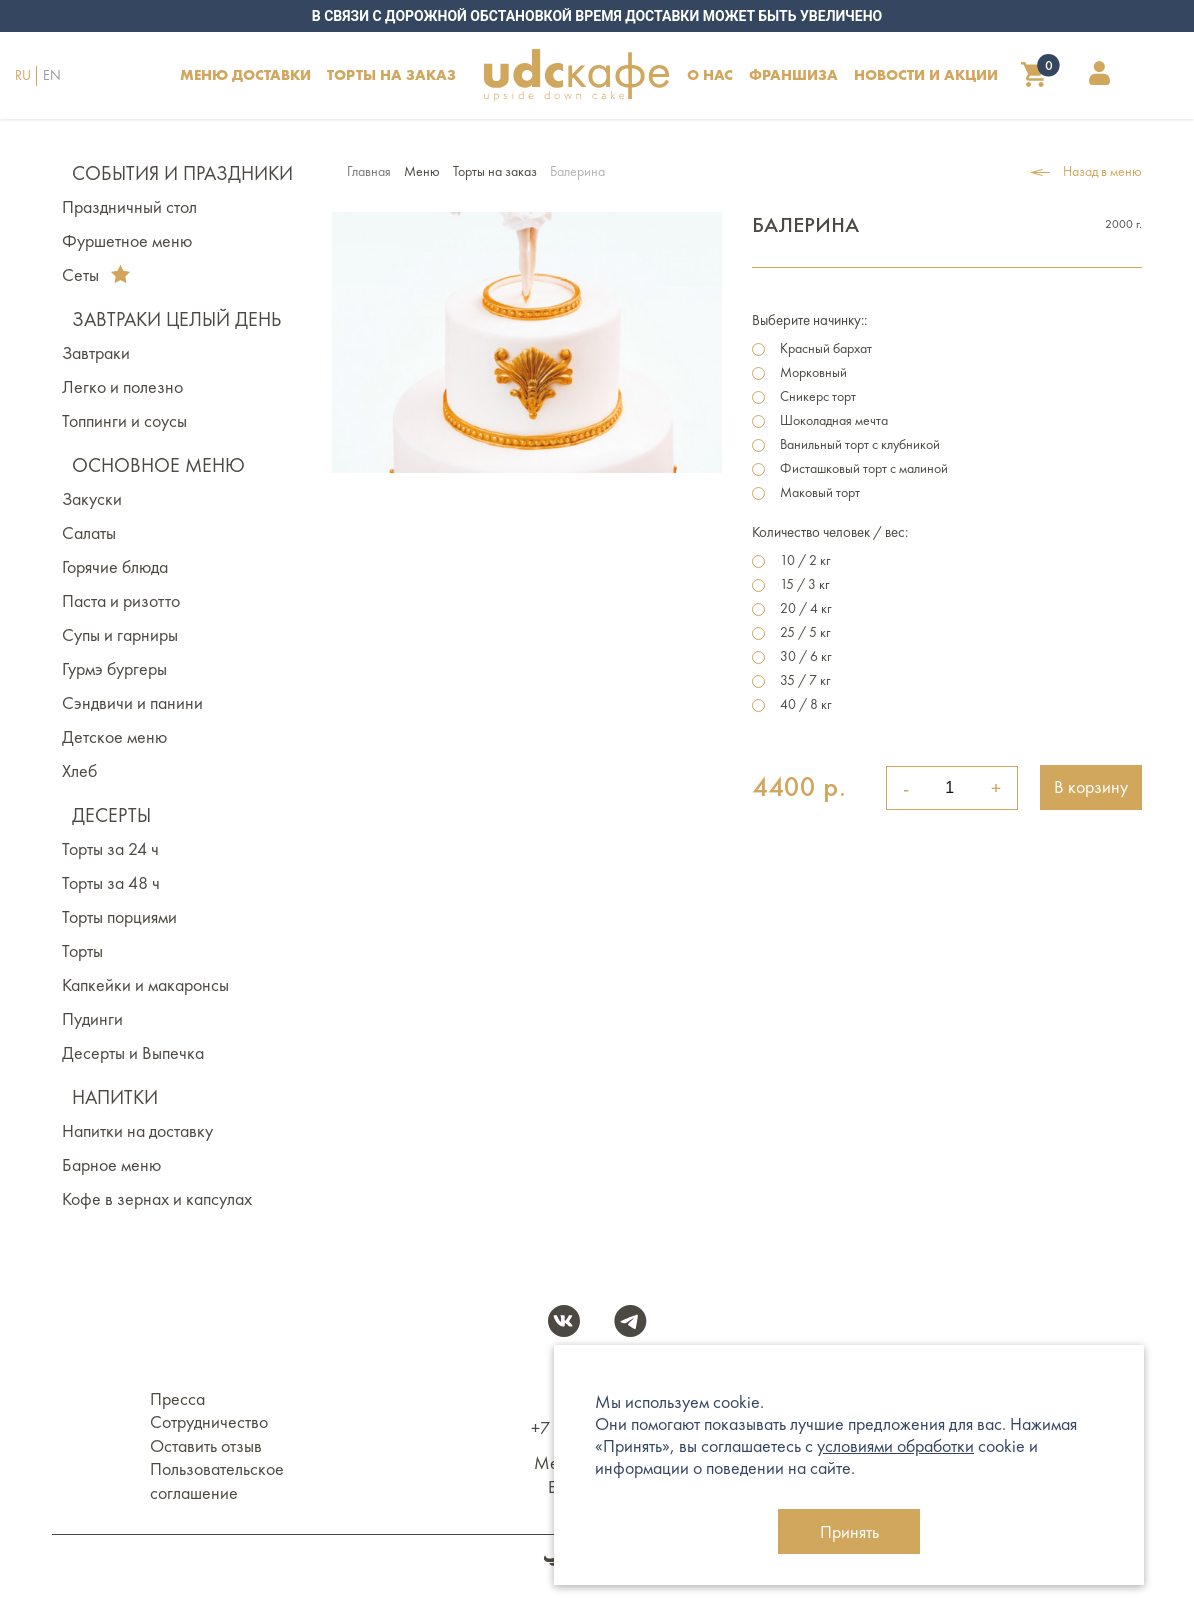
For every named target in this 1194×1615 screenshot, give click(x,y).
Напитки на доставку (137, 1131)
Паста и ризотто (121, 601)
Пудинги (92, 1019)
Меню (422, 171)
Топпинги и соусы (124, 421)
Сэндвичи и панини (132, 703)
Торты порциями (119, 917)
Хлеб (79, 771)
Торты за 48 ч (111, 883)
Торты (82, 951)
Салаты (89, 533)
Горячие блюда (115, 567)
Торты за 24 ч (110, 849)
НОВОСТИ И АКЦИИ (926, 74)
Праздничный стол (129, 207)
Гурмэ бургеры (114, 669)
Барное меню (111, 1165)
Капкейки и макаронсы (145, 985)
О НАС (710, 74)
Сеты (96, 275)
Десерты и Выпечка (133, 1053)
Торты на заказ (495, 171)
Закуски (92, 499)
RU (23, 75)
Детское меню (114, 737)
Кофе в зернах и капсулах (157, 1199)
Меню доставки (245, 74)
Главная (369, 171)
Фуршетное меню (127, 241)
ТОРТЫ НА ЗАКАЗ (391, 74)
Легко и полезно (122, 387)
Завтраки (96, 353)
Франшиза (793, 74)
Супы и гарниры (120, 635)
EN (52, 75)
